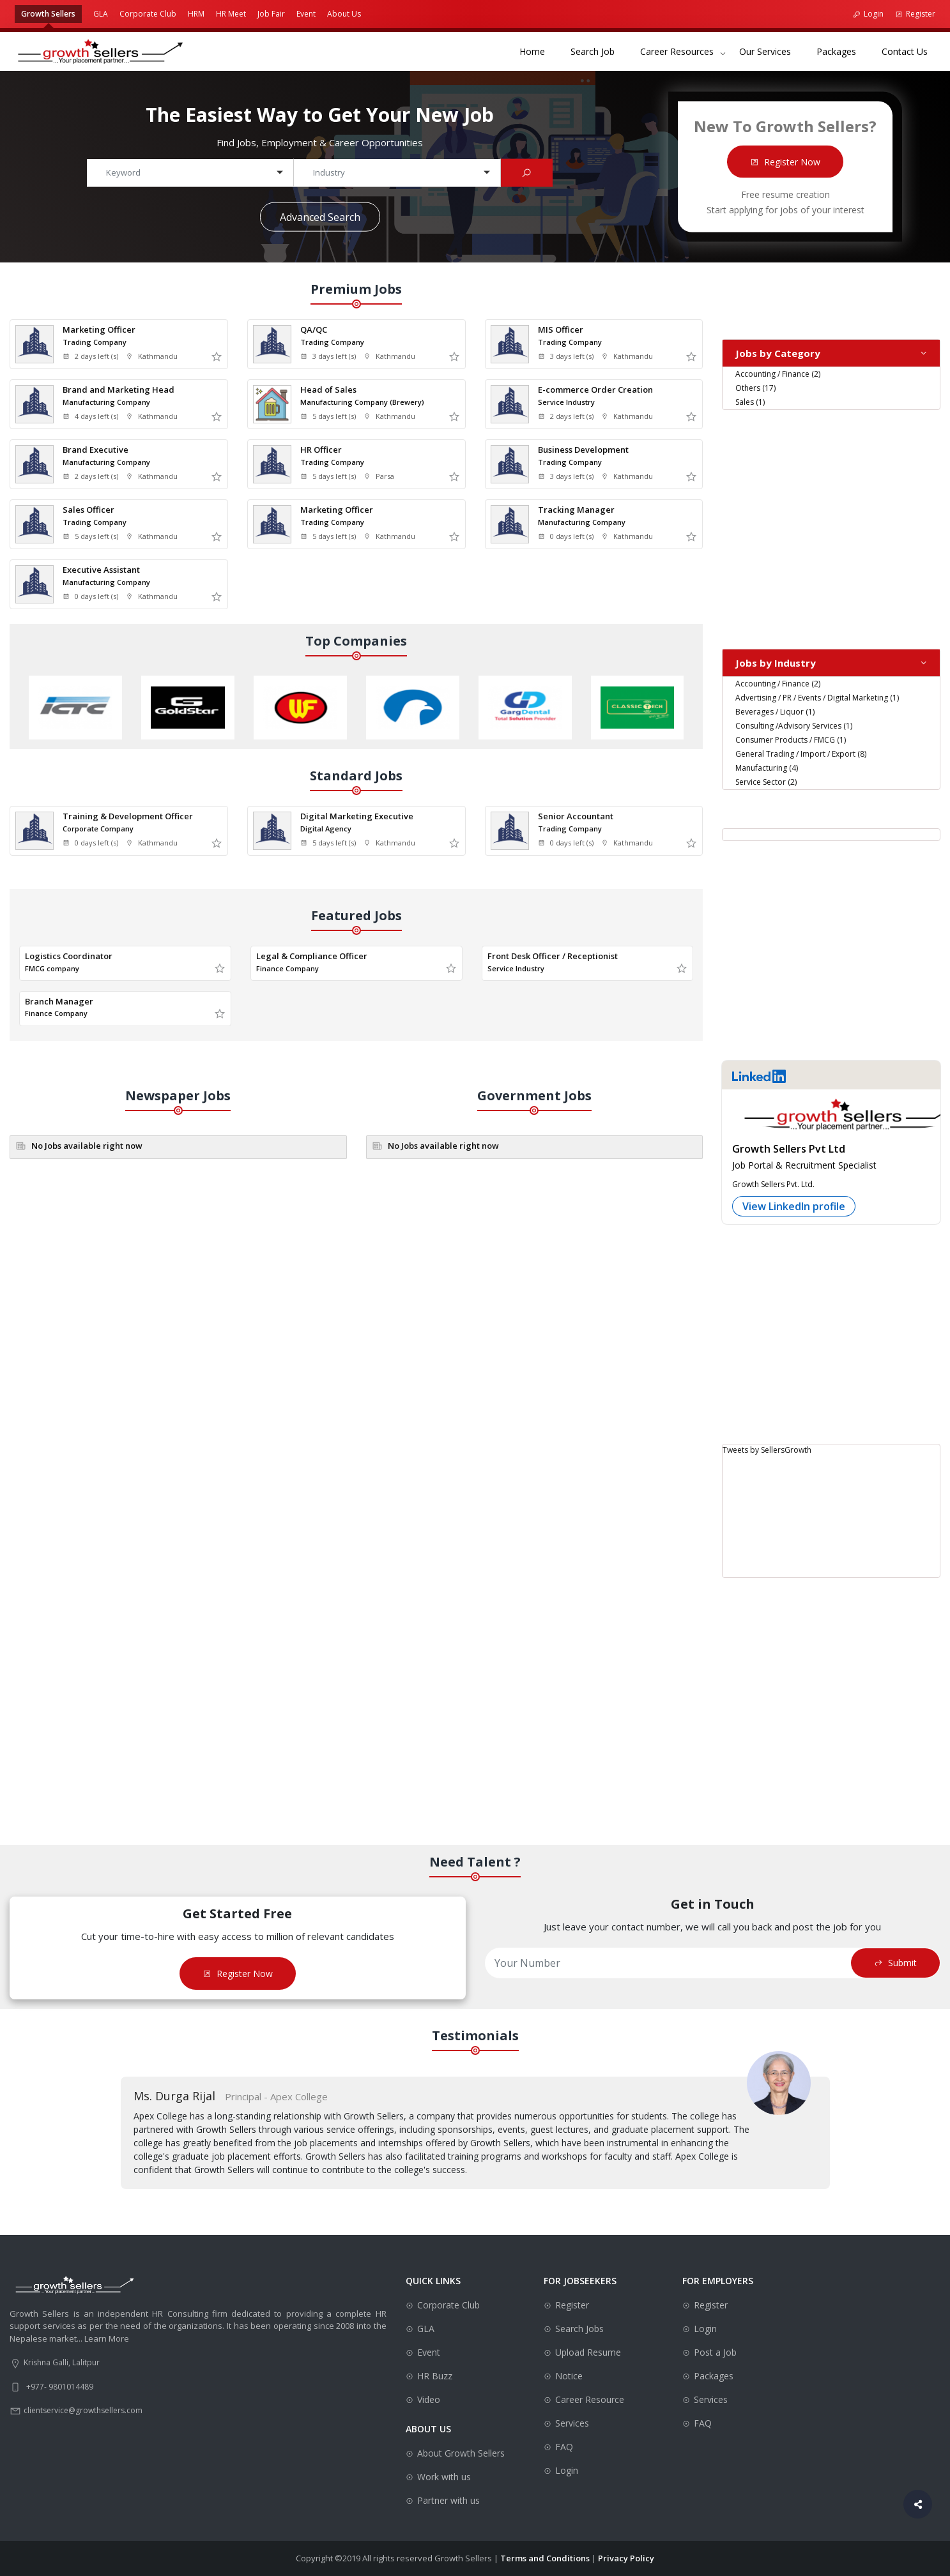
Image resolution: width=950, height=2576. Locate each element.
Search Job (599, 50)
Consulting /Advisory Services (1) (793, 725)
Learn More (106, 2338)
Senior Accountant (575, 816)
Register (915, 13)
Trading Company (94, 342)
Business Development (583, 449)
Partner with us (448, 2500)
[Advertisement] (831, 519)
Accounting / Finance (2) (777, 373)
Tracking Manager (576, 509)
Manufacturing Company (106, 402)
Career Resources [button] (677, 51)
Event (306, 13)
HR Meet (231, 13)
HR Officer (321, 449)
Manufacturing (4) (766, 767)
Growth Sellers (48, 13)
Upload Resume (588, 2352)
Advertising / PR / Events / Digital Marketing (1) (817, 697)
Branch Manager (59, 1001)
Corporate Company (98, 828)
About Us (344, 13)
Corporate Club (147, 13)
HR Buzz (434, 2376)
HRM (196, 13)
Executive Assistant (101, 569)
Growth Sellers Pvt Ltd (788, 1149)
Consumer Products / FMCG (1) (790, 739)
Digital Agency (325, 828)
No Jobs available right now (86, 1145)
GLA (100, 13)
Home (538, 50)
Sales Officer (88, 509)
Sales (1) (750, 402)
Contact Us (911, 50)
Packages (842, 50)
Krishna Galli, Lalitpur (62, 2362)
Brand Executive (95, 449)
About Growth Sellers (461, 2453)
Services (572, 2423)
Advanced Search (320, 216)
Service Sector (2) (766, 782)
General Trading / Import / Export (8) (800, 753)
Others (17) (755, 388)
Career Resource (589, 2399)
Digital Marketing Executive (356, 816)
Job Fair (271, 13)
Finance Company (287, 968)
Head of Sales (328, 389)
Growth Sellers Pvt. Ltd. (773, 1184)
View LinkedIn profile (793, 1206)
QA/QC (313, 329)
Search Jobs (579, 2328)
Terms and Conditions (545, 2558)
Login (868, 13)
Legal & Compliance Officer (311, 956)
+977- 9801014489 (59, 2386)
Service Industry (566, 402)
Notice (569, 2376)
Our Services (771, 50)
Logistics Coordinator (68, 956)
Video (428, 2399)
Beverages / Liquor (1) (775, 711)
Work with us (444, 2477)
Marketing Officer (99, 329)
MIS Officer (560, 329)
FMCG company (52, 968)
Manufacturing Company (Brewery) (362, 402)
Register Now (785, 161)
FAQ (564, 2447)
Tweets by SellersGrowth (767, 1449)
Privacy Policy (626, 2558)
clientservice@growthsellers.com (83, 2410)
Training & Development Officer (128, 816)
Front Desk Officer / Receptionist (552, 956)
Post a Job (715, 2352)
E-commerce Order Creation (595, 389)
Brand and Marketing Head (118, 389)
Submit (895, 1963)
